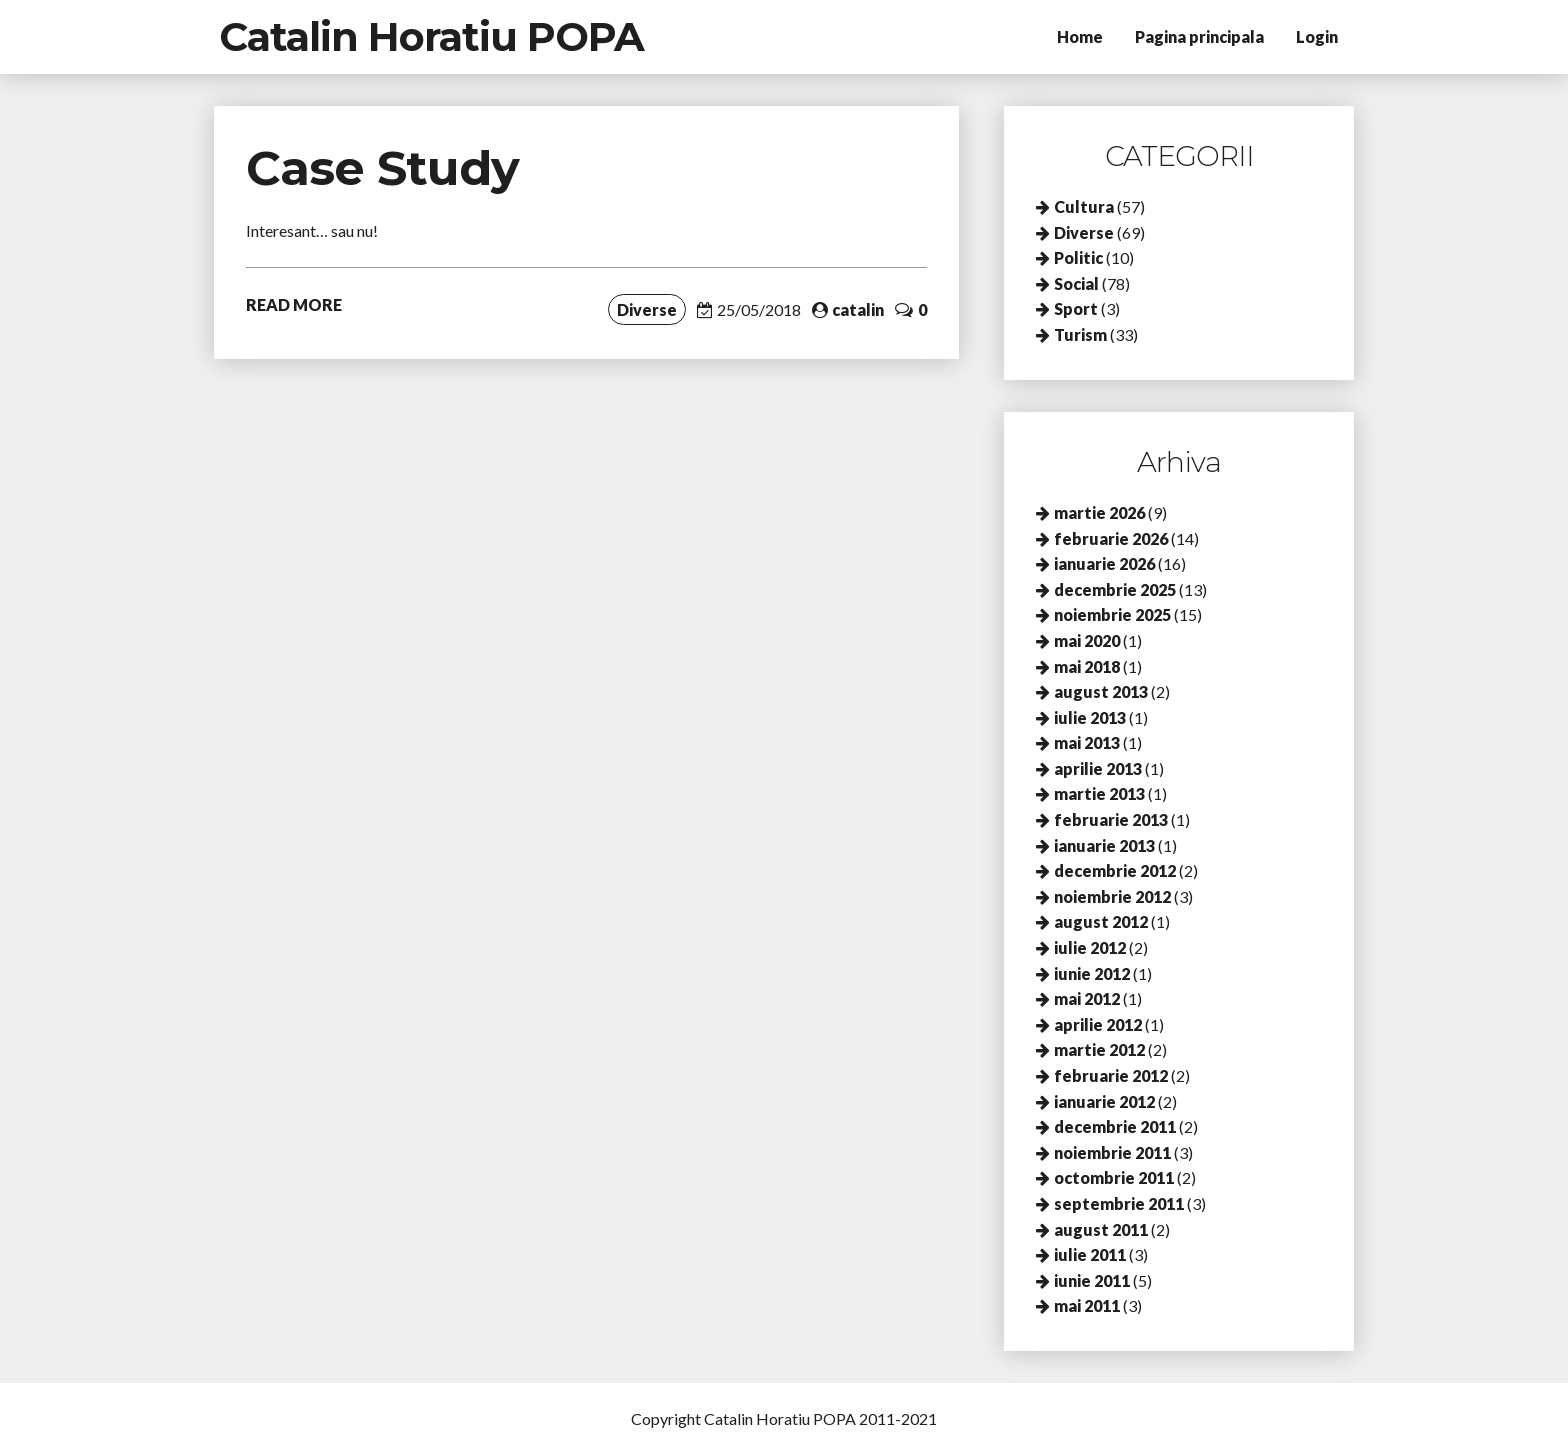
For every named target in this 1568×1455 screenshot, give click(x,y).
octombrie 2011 (1114, 1177)
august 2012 (1101, 921)
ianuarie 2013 (1104, 845)
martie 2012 (1099, 1049)
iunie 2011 (1092, 1280)
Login (1317, 36)
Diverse (647, 309)
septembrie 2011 (1119, 1203)
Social (1076, 283)
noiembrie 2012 (1112, 896)
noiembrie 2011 (1112, 1152)
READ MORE (294, 304)
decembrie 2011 (1115, 1126)
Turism (1080, 334)
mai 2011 (1087, 1305)
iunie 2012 (1092, 973)
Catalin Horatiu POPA (431, 36)
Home (1080, 36)
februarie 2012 (1111, 1075)
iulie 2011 (1090, 1254)
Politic (1078, 257)
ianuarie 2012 (1104, 1101)
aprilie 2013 (1098, 768)
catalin (858, 309)
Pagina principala (1199, 36)
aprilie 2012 (1098, 1024)
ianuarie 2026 (1104, 563)
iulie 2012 (1090, 947)
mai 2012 (1087, 998)
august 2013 (1101, 691)
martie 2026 (1099, 512)
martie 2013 (1099, 793)
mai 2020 (1087, 640)
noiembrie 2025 (1112, 614)
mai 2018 (1087, 666)
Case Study (382, 168)
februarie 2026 (1111, 538)
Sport (1076, 308)
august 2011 (1101, 1229)
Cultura (1084, 206)
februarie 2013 (1111, 819)
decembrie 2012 (1115, 870)
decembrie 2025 (1115, 589)
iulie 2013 (1090, 717)
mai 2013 (1087, 742)
